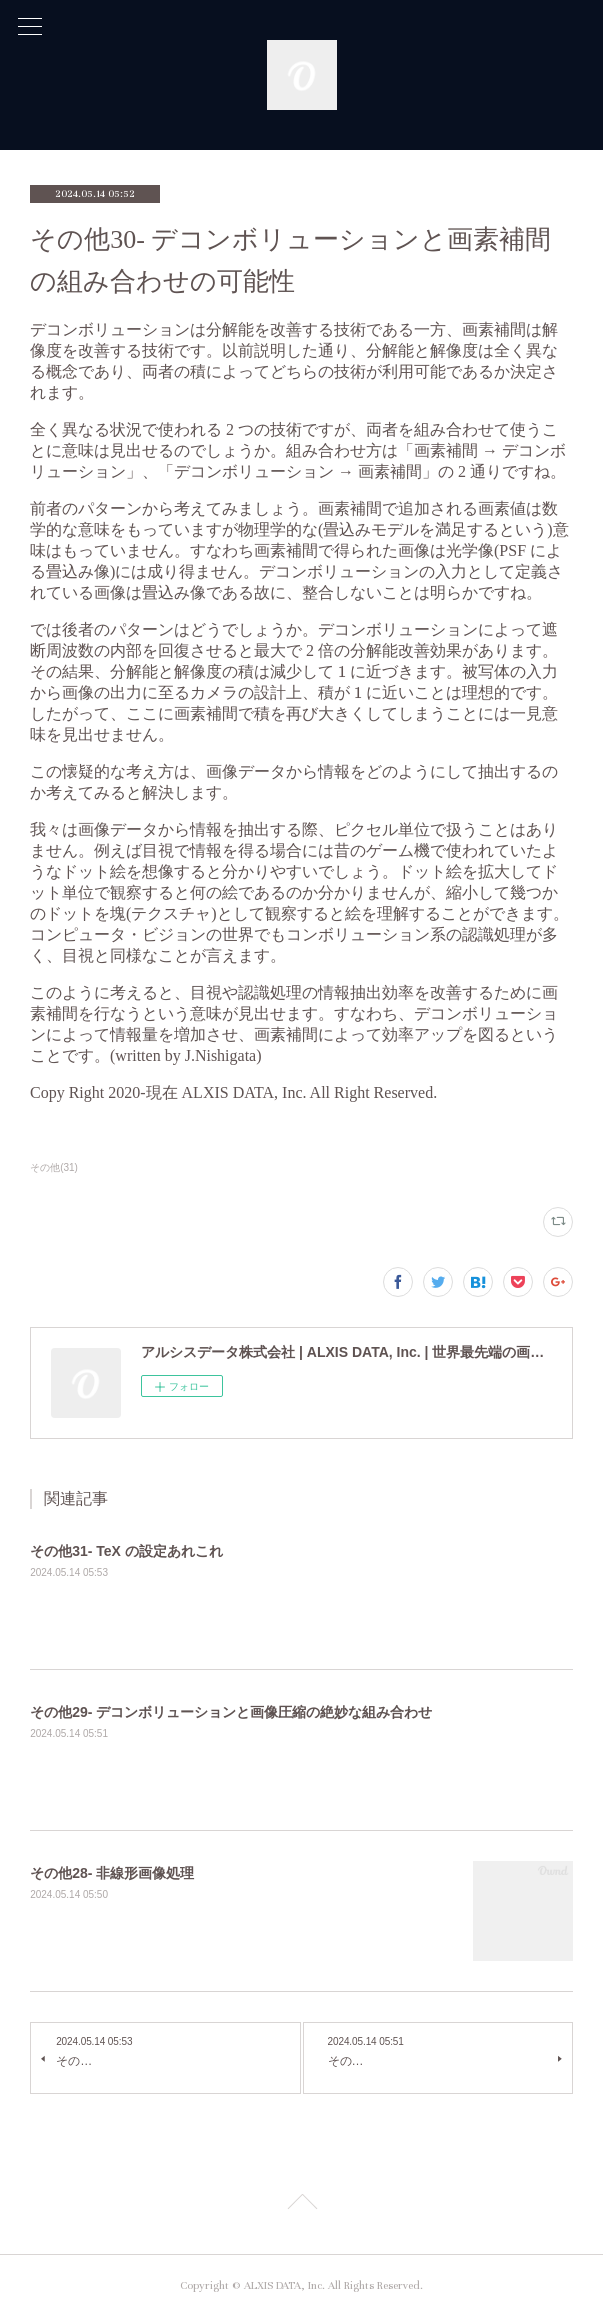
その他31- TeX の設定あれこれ (126, 1551)
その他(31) (54, 1167)
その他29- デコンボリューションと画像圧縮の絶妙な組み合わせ (231, 1712)
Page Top (301, 2205)
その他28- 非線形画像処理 (112, 1873)
